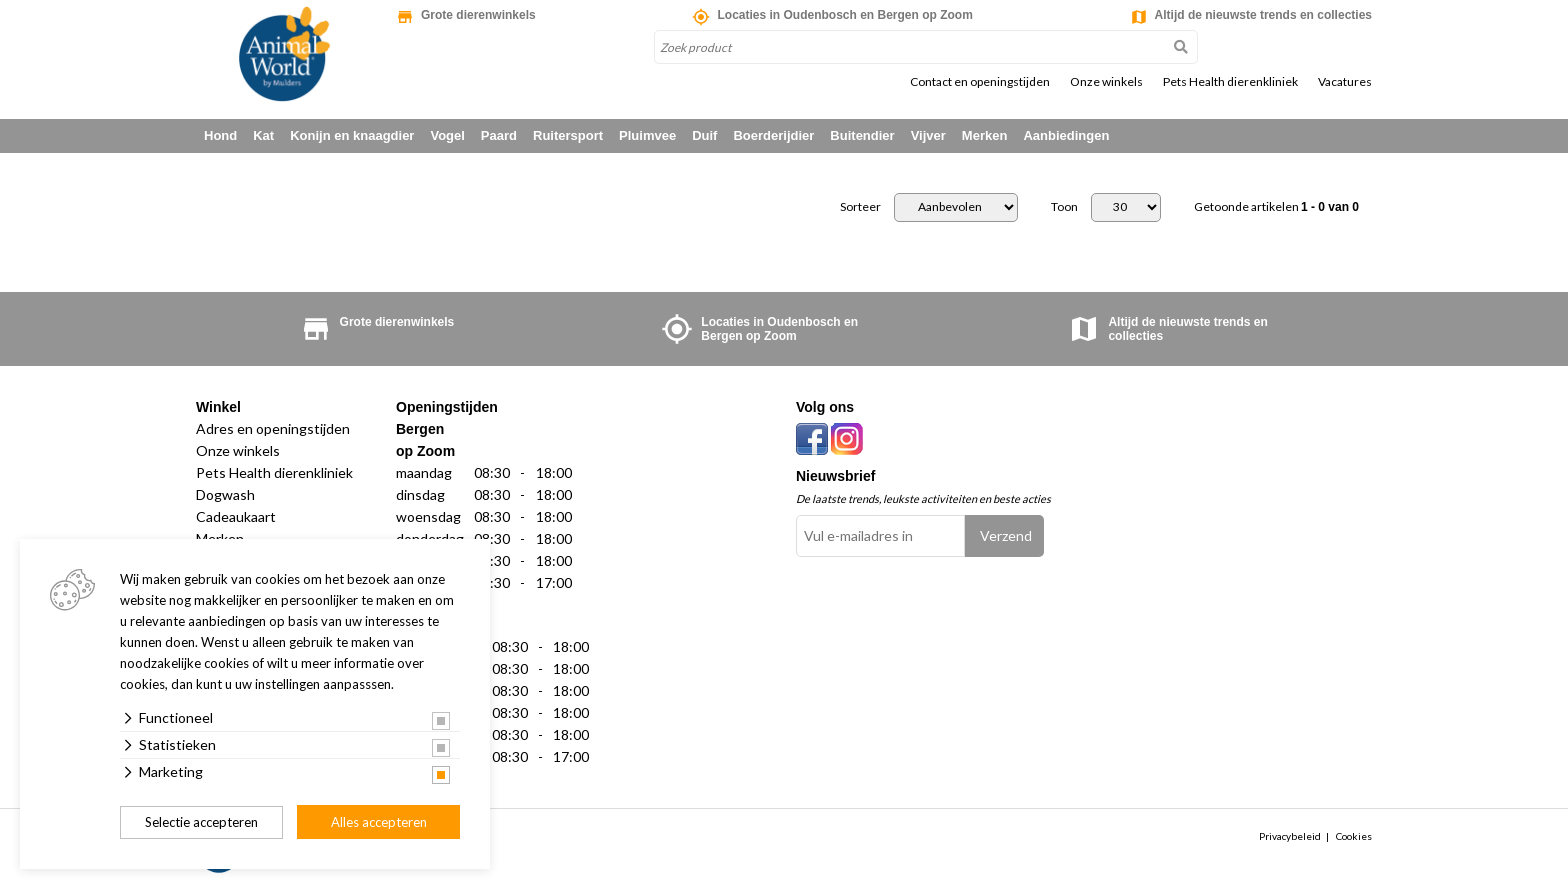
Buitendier (862, 135)
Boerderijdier (773, 135)
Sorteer (860, 207)
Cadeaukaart (236, 516)
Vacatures (1345, 82)
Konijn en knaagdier (352, 135)
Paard (499, 135)
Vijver (928, 135)
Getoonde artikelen (1276, 207)
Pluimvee (647, 135)
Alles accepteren (379, 822)
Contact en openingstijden (980, 82)
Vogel (447, 135)
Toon (1064, 207)
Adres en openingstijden (273, 428)
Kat (263, 135)
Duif (704, 135)
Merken (985, 135)
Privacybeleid (1290, 836)
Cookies (1354, 836)
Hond (220, 135)
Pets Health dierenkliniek (1230, 82)
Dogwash (225, 494)
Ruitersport (568, 135)
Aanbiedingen (1066, 135)
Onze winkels (1106, 82)
